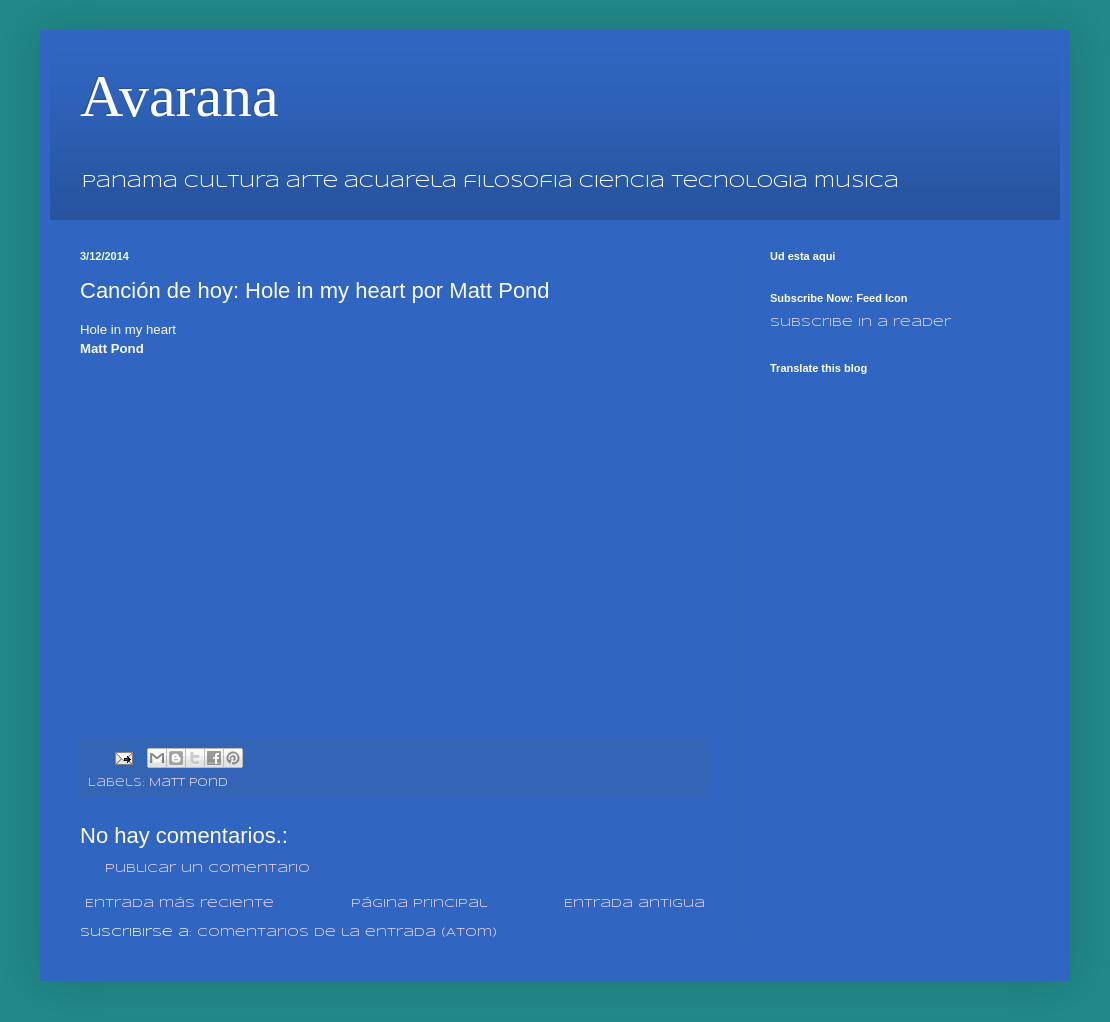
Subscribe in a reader (860, 322)
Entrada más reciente (179, 903)
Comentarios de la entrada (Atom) (347, 932)
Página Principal (419, 903)
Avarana (179, 96)
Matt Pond (188, 783)
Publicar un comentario (207, 868)
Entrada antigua (634, 903)
